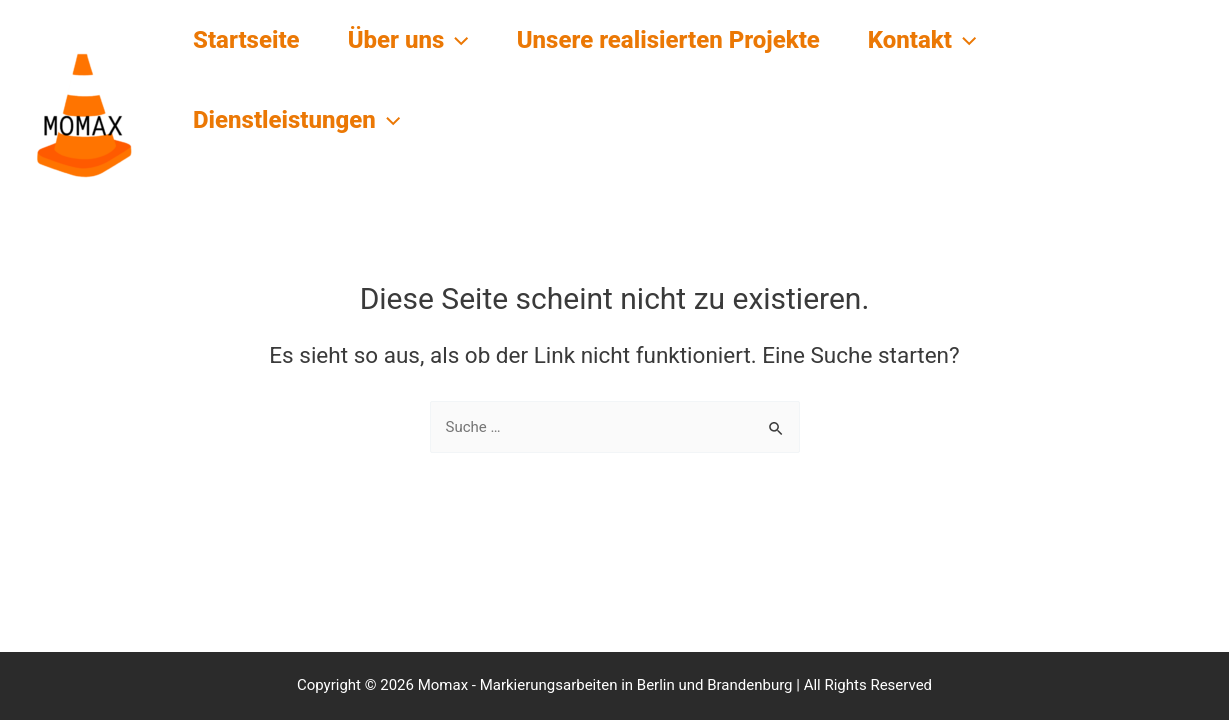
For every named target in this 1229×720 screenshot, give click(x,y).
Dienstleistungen (296, 120)
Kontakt (922, 40)
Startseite (246, 40)
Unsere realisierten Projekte (668, 40)
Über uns (408, 40)
